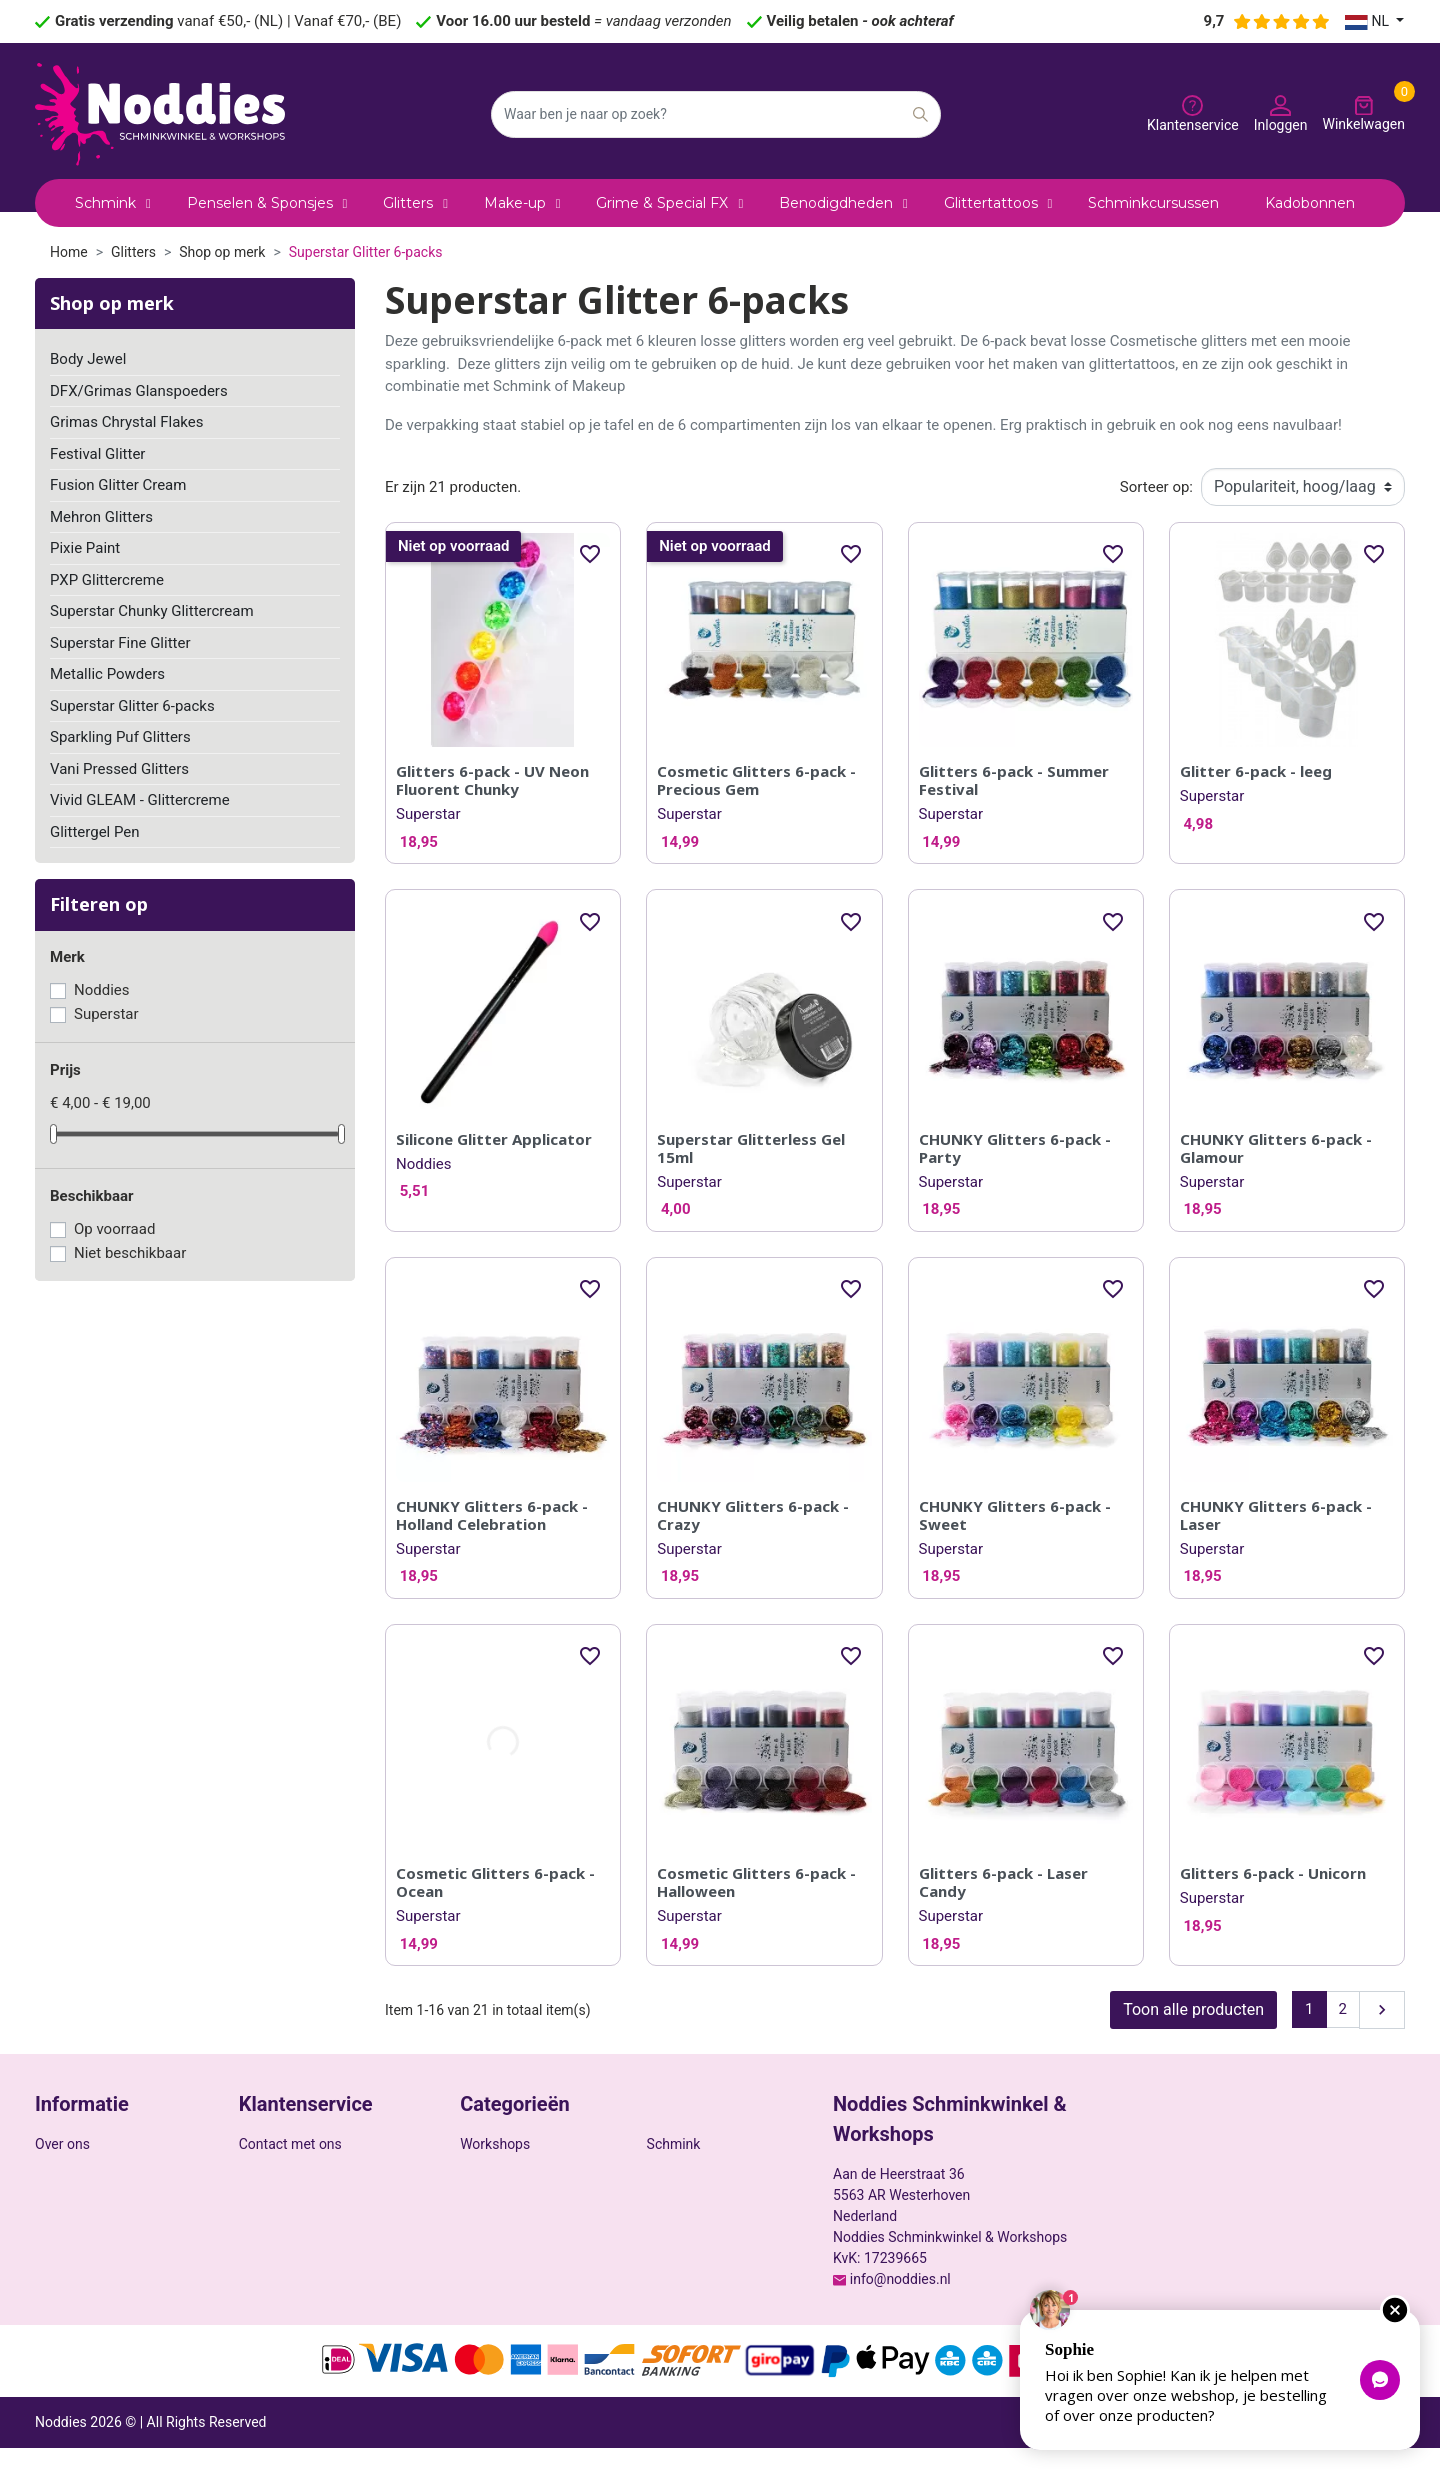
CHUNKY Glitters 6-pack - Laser (1276, 1515)
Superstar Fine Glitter (120, 643)
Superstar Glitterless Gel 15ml (751, 1148)
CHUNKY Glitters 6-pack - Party (1015, 1148)
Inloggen (266, 2243)
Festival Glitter (97, 454)
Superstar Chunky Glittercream (152, 611)
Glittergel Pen (95, 832)
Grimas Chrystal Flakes (127, 422)
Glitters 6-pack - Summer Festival (1014, 780)
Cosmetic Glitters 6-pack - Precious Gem (756, 780)
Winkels (263, 2217)
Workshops (495, 2144)
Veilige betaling (82, 2170)
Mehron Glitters (101, 517)
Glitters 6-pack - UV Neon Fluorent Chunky (492, 780)
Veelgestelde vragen (301, 2295)
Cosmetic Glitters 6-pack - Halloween (756, 1882)
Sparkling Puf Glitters (120, 737)
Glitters (669, 2170)
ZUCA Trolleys (690, 2222)
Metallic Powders (107, 674)
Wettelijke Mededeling (103, 2222)
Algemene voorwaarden (1331, 2454)
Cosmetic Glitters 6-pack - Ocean (495, 1882)
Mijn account (279, 2269)
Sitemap (264, 2191)
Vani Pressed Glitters (119, 769)
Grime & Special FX (706, 2196)
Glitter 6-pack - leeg (1256, 771)
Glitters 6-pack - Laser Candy (1003, 1882)
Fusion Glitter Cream (118, 485)
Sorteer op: (1156, 487)
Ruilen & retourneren (98, 2295)
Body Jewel (88, 359)
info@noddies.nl (900, 2279)
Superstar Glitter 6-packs (132, 706)
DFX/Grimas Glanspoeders (139, 391)
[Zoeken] (716, 114)
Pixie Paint (85, 548)
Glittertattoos (501, 2196)
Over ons (62, 2144)
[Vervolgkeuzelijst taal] (1374, 21)
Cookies (60, 2196)
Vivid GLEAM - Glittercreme (140, 800)
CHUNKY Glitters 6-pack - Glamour (1276, 1148)
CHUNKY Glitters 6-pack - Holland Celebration (492, 1515)
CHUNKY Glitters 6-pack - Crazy (753, 1515)
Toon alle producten (1193, 2009)
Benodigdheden (508, 2170)
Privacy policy (1204, 2454)
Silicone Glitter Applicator (494, 1139)
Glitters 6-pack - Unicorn (1273, 1873)
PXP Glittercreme (107, 580)
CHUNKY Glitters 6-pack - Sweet (1015, 1515)
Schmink (674, 2144)
